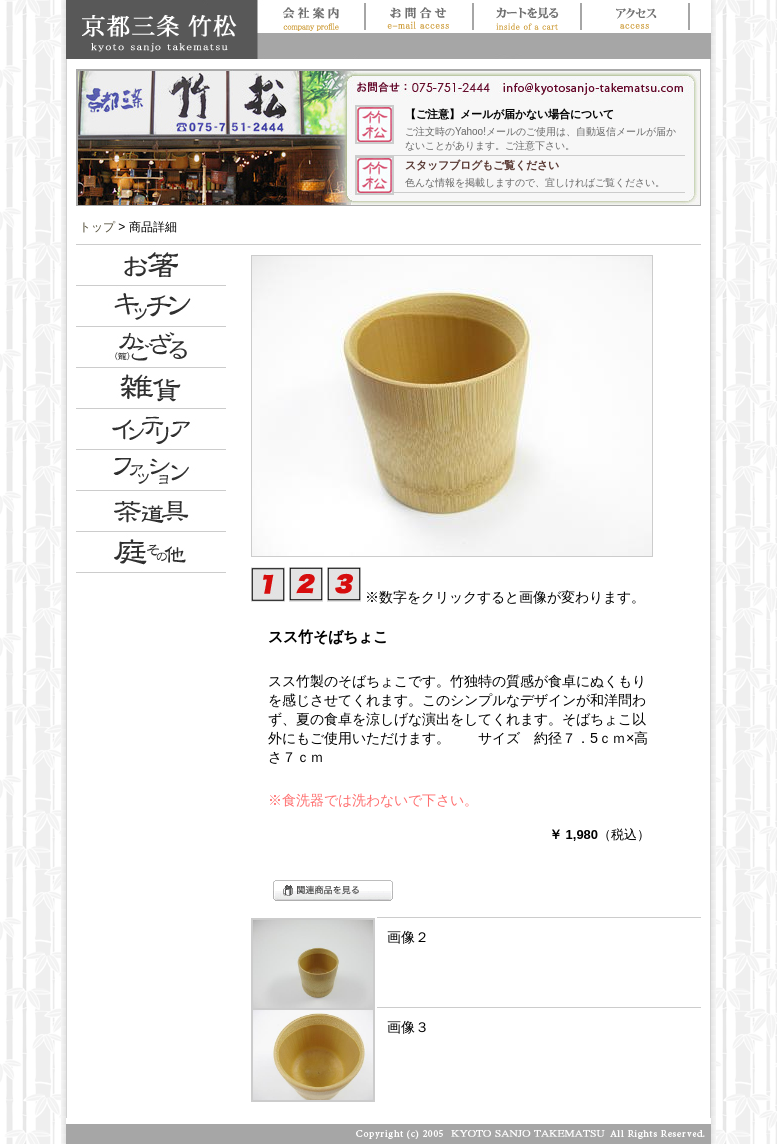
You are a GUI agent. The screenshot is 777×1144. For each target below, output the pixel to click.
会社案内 (311, 16)
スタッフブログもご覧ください (482, 165)
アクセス (634, 16)
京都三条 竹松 (161, 29)
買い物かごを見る (526, 16)
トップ (97, 227)
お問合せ (418, 16)
